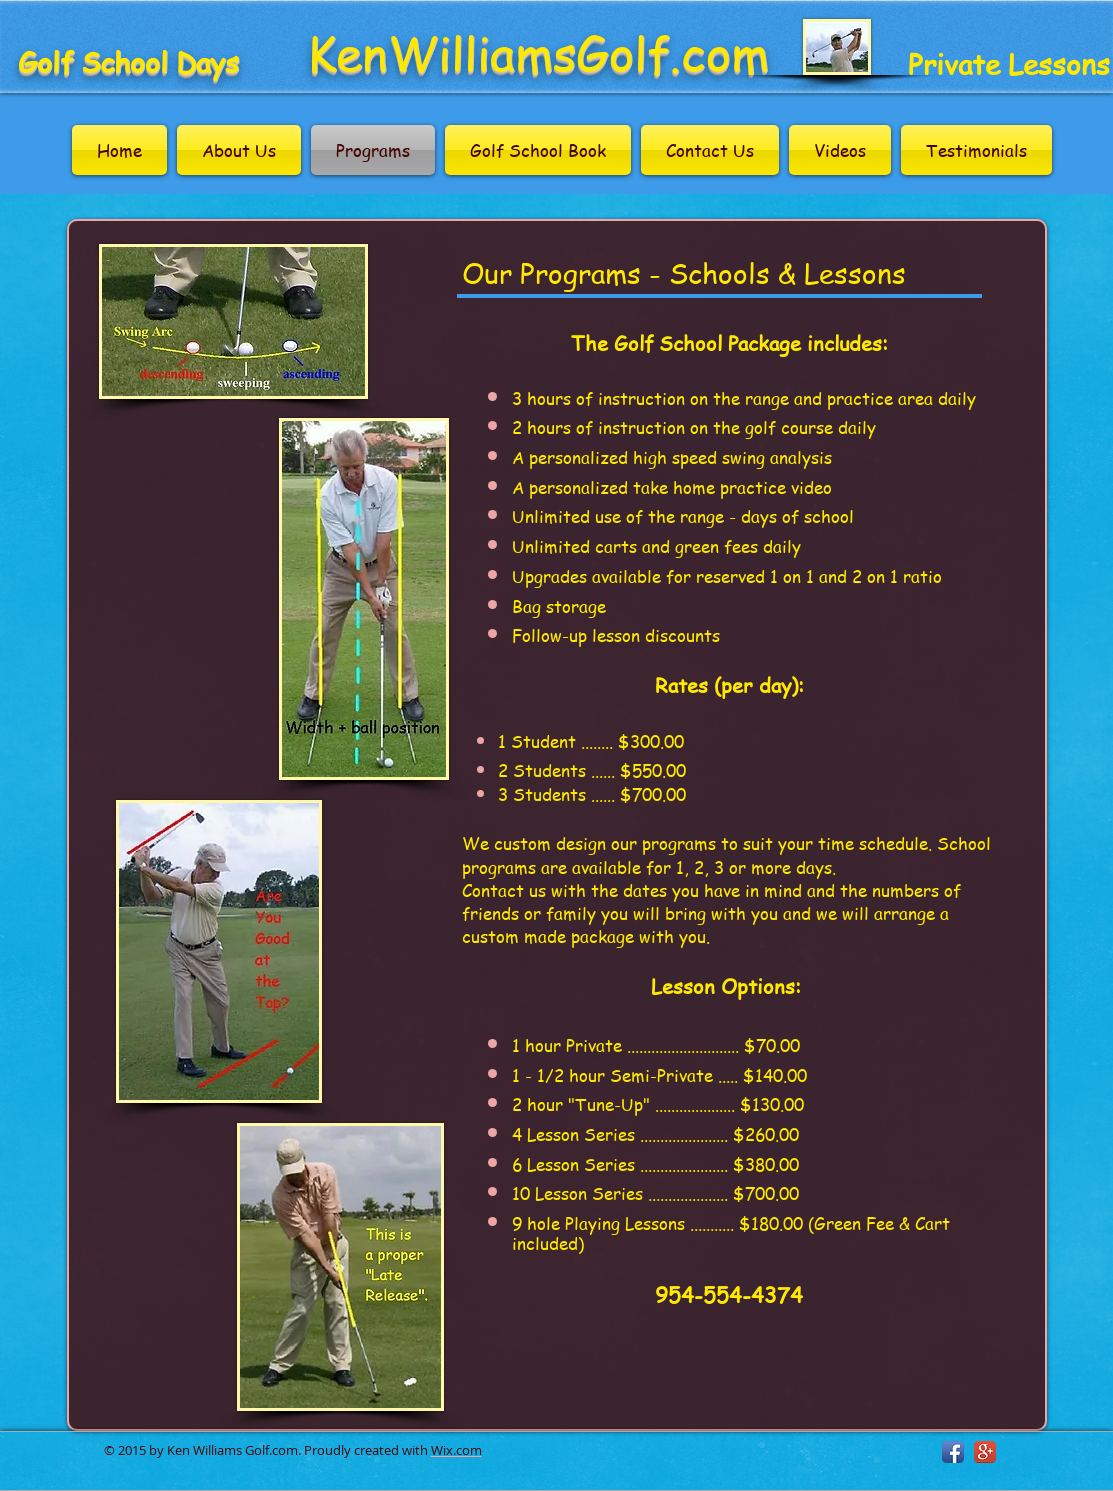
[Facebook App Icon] (953, 1452)
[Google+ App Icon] (985, 1452)
